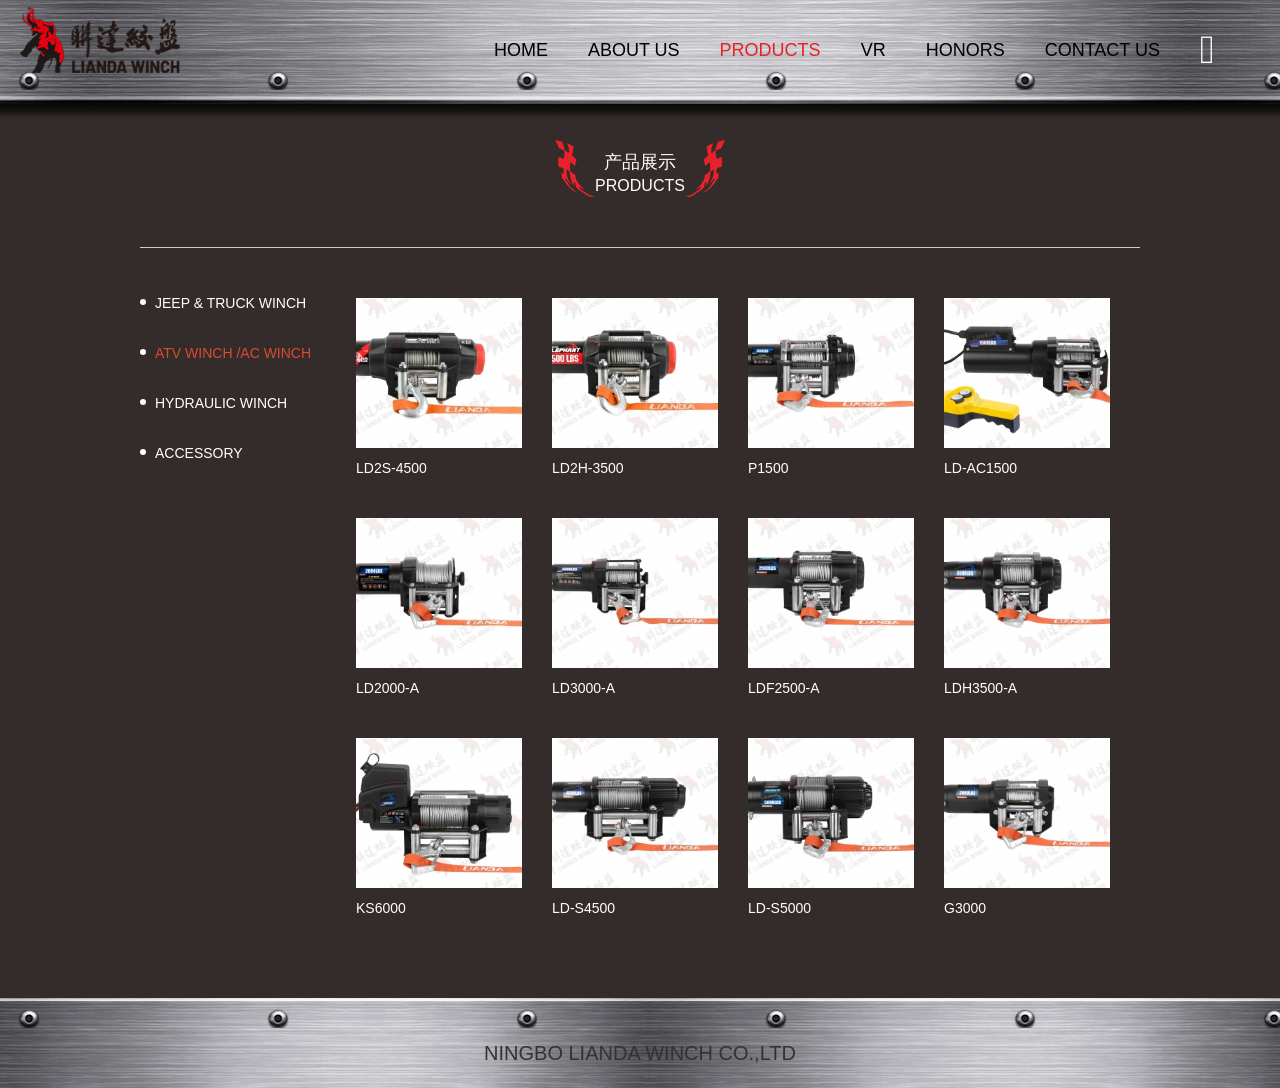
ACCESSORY (199, 453)
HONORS (965, 50)
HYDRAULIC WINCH (221, 403)
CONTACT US (1102, 50)
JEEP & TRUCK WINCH (230, 303)
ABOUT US (634, 50)
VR (873, 50)
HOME (521, 50)
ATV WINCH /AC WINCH (233, 353)
